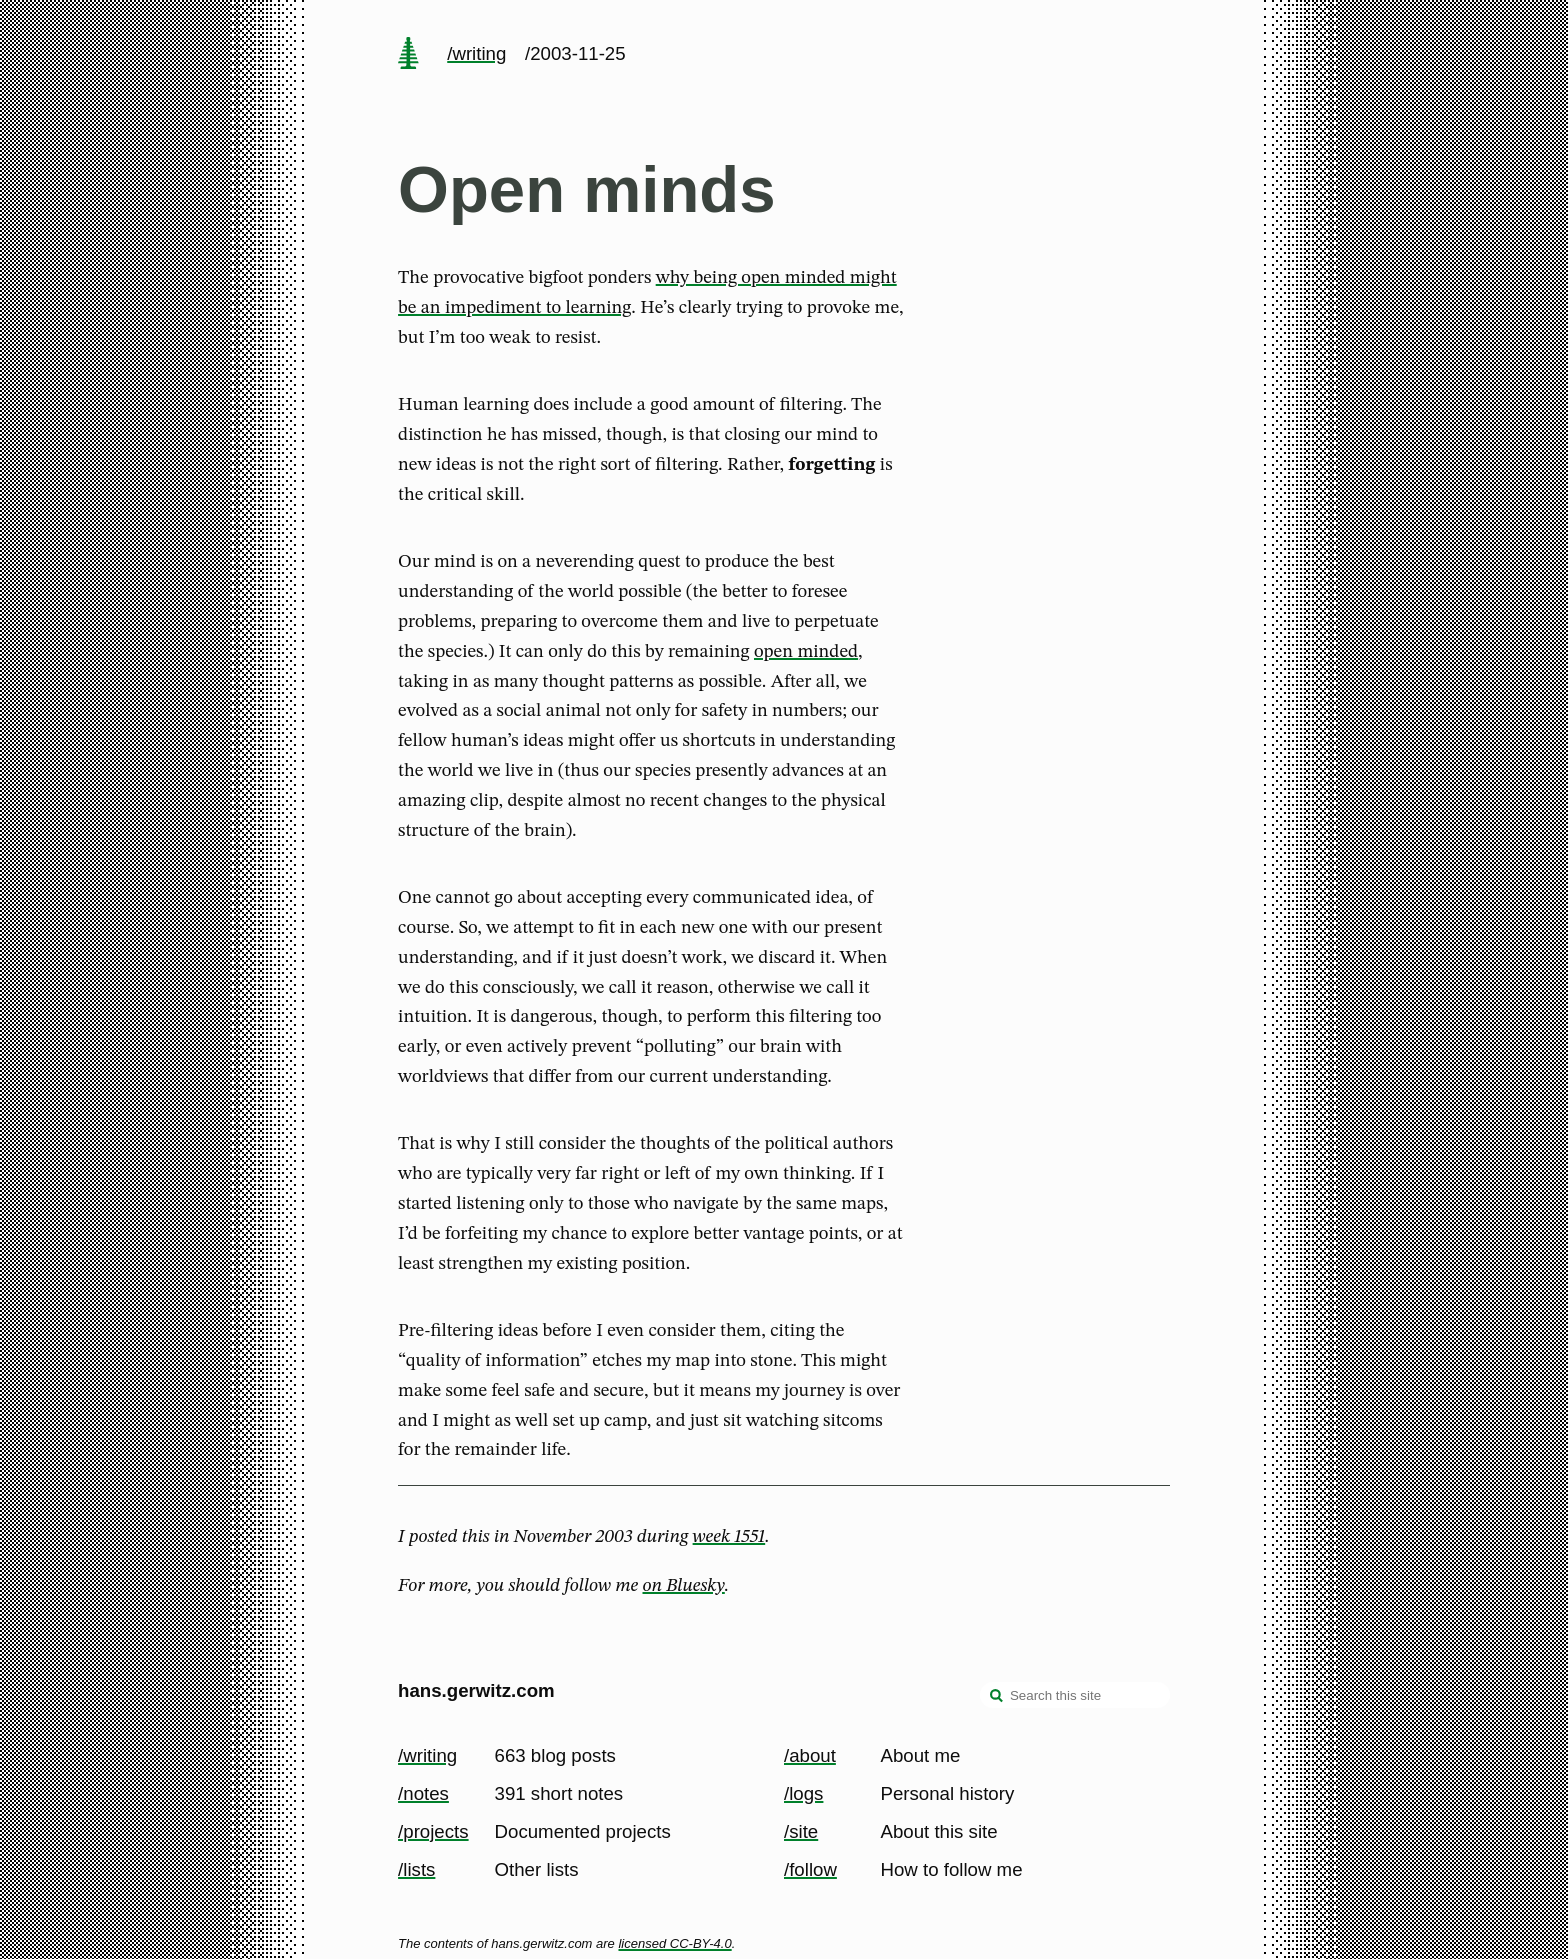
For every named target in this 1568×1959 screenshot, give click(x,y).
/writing (476, 53)
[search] (997, 1697)
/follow (810, 1869)
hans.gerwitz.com (476, 1690)
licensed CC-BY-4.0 (674, 1943)
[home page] (408, 55)
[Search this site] (1075, 1695)
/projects (433, 1831)
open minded (806, 652)
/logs (803, 1793)
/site (801, 1831)
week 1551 (729, 1537)
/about (810, 1755)
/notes (423, 1793)
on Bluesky (684, 1586)
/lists (416, 1869)
